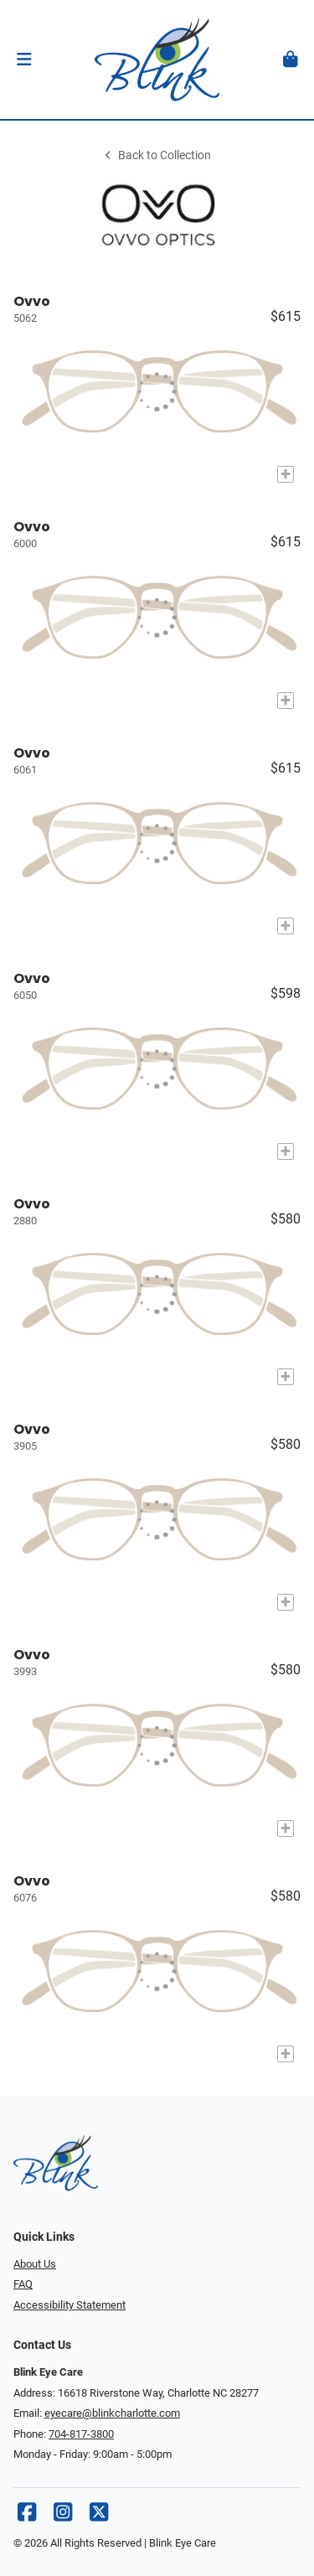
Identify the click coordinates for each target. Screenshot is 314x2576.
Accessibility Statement (69, 2305)
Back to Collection (156, 155)
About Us (34, 2264)
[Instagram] (62, 2516)
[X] (98, 2516)
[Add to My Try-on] (285, 474)
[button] (24, 59)
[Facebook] (26, 2516)
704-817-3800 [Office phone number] (81, 2434)
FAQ (23, 2284)
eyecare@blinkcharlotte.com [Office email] (112, 2413)
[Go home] (157, 59)
